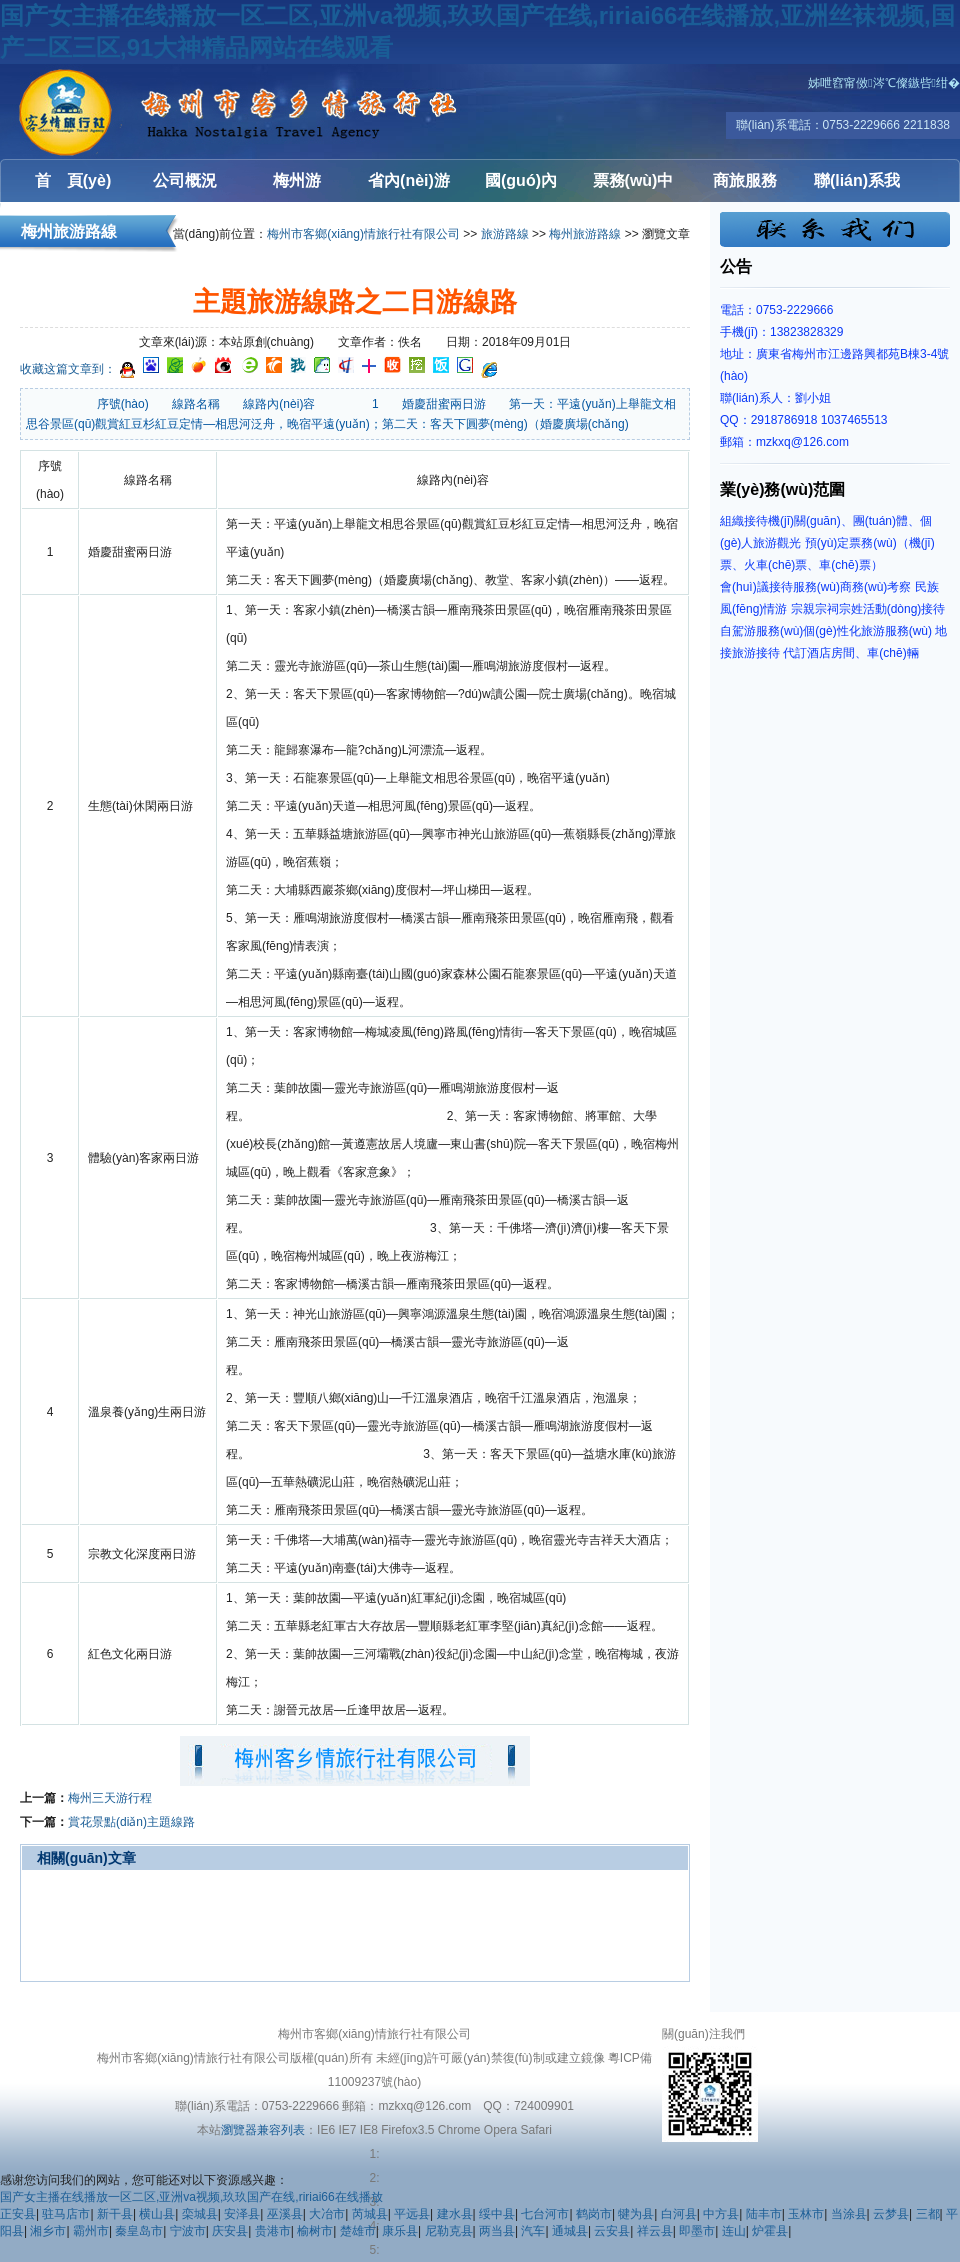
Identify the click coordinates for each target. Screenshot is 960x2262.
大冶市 (327, 2214)
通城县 (570, 2231)
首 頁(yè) (73, 180)
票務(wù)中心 (633, 187)
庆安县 (230, 2231)
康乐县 (400, 2231)
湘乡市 (48, 2231)
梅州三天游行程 (110, 1798)
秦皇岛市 (139, 2231)
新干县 (115, 2214)
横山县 (157, 2214)
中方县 (721, 2214)
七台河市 (545, 2214)
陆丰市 (764, 2214)
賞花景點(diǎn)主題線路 (131, 1822)
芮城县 (370, 2214)
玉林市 (806, 2214)
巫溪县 (285, 2214)
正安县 (18, 2214)
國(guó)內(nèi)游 (521, 187)
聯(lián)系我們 (857, 187)
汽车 (533, 2231)
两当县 (497, 2231)
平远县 (412, 2214)
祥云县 (655, 2231)
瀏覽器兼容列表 (263, 2130)
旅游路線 (505, 234)
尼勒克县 (449, 2231)
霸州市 (91, 2231)
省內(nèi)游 (409, 180)
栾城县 (200, 2214)
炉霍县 (770, 2231)
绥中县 (497, 2214)
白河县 (679, 2214)
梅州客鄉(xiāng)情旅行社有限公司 (120, 111)
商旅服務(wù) (745, 187)
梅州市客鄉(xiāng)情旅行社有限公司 (363, 234)
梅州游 (297, 180)
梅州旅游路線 (585, 234)
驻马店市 (66, 2214)
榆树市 (315, 2231)
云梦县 (891, 2214)
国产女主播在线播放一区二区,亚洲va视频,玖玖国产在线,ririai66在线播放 (191, 2197)
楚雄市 (358, 2231)
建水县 (455, 2214)
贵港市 (273, 2231)
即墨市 (697, 2231)
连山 (734, 2231)
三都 (928, 2214)
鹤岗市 (594, 2214)
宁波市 (188, 2231)
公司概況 (185, 180)
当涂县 (849, 2214)
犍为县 (636, 2214)
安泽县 (242, 2214)
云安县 (612, 2231)
